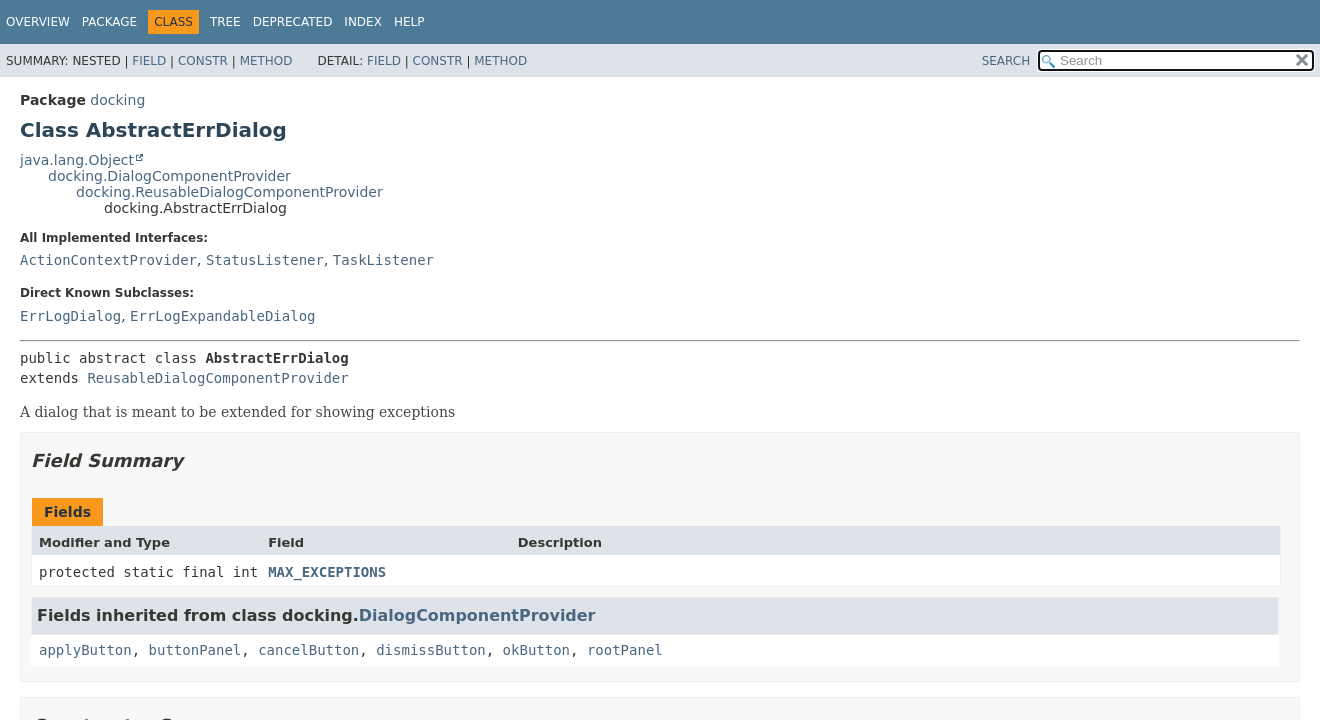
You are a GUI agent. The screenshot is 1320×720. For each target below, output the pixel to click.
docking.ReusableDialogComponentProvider (229, 192)
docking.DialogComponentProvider (169, 176)
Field (149, 61)
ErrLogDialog (70, 316)
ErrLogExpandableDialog (222, 316)
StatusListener (265, 260)
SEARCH (1006, 61)
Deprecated (293, 22)
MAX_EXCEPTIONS (327, 572)
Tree (225, 22)
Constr (203, 61)
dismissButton (431, 650)
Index (363, 22)
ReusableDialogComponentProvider (217, 378)
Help (409, 22)
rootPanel (625, 650)
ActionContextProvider (108, 260)
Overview (38, 22)
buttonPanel (195, 650)
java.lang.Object (77, 160)
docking (117, 100)
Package (109, 22)
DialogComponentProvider (477, 615)
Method (266, 61)
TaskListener (383, 260)
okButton (536, 650)
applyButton (85, 650)
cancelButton (308, 650)
